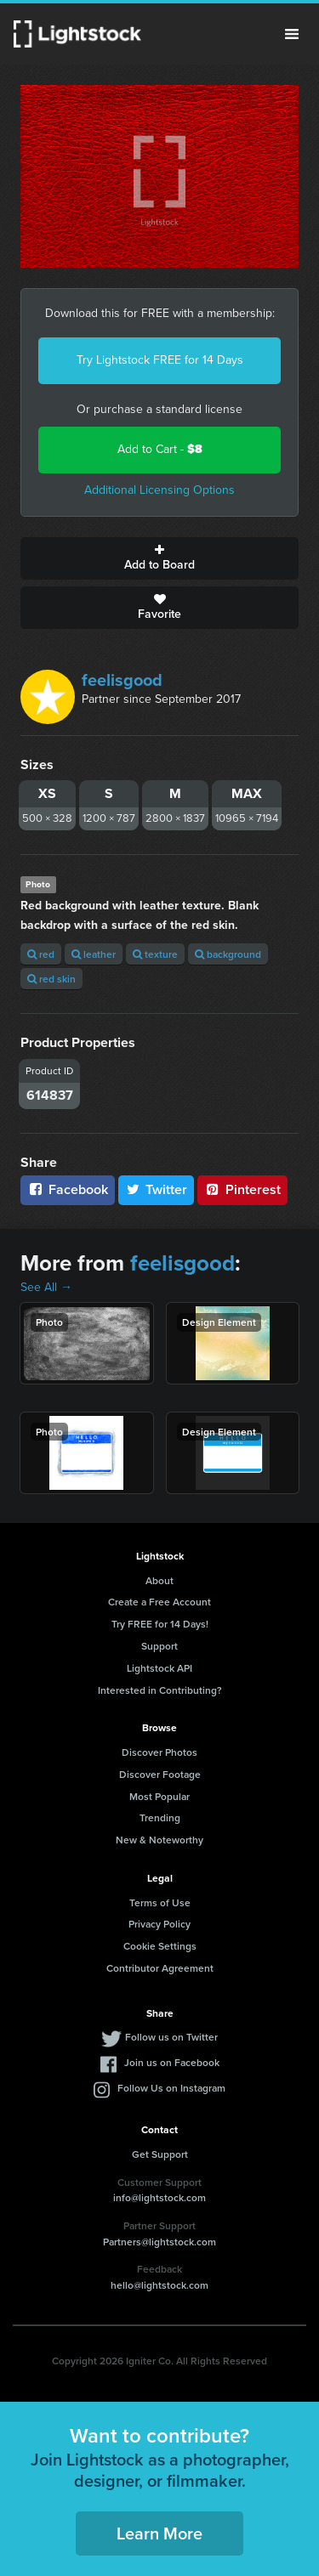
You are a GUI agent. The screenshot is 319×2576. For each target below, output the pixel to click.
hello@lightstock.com (159, 2285)
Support (159, 1646)
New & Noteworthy (159, 1839)
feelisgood (122, 680)
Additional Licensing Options (159, 490)
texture (155, 954)
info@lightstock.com (159, 2197)
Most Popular (159, 1796)
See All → (46, 1287)
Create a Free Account (159, 1601)
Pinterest (242, 1189)
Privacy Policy (159, 1923)
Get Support (160, 2154)
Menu (291, 34)
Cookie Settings (160, 1946)
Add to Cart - (159, 449)
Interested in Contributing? (160, 1690)
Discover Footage (160, 1774)
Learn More (159, 2533)
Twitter (156, 1189)
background (228, 954)
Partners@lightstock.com (159, 2241)
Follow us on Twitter (171, 2037)
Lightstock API (159, 1668)
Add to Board (159, 558)
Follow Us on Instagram (171, 2088)
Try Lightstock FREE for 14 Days (160, 360)
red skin (51, 978)
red (40, 954)
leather (93, 954)
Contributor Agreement (160, 1968)
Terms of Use (160, 1902)
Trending (160, 1817)
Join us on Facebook (171, 2062)
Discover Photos (159, 1752)
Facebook (67, 1189)
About (159, 1580)
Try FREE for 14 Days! (159, 1623)
